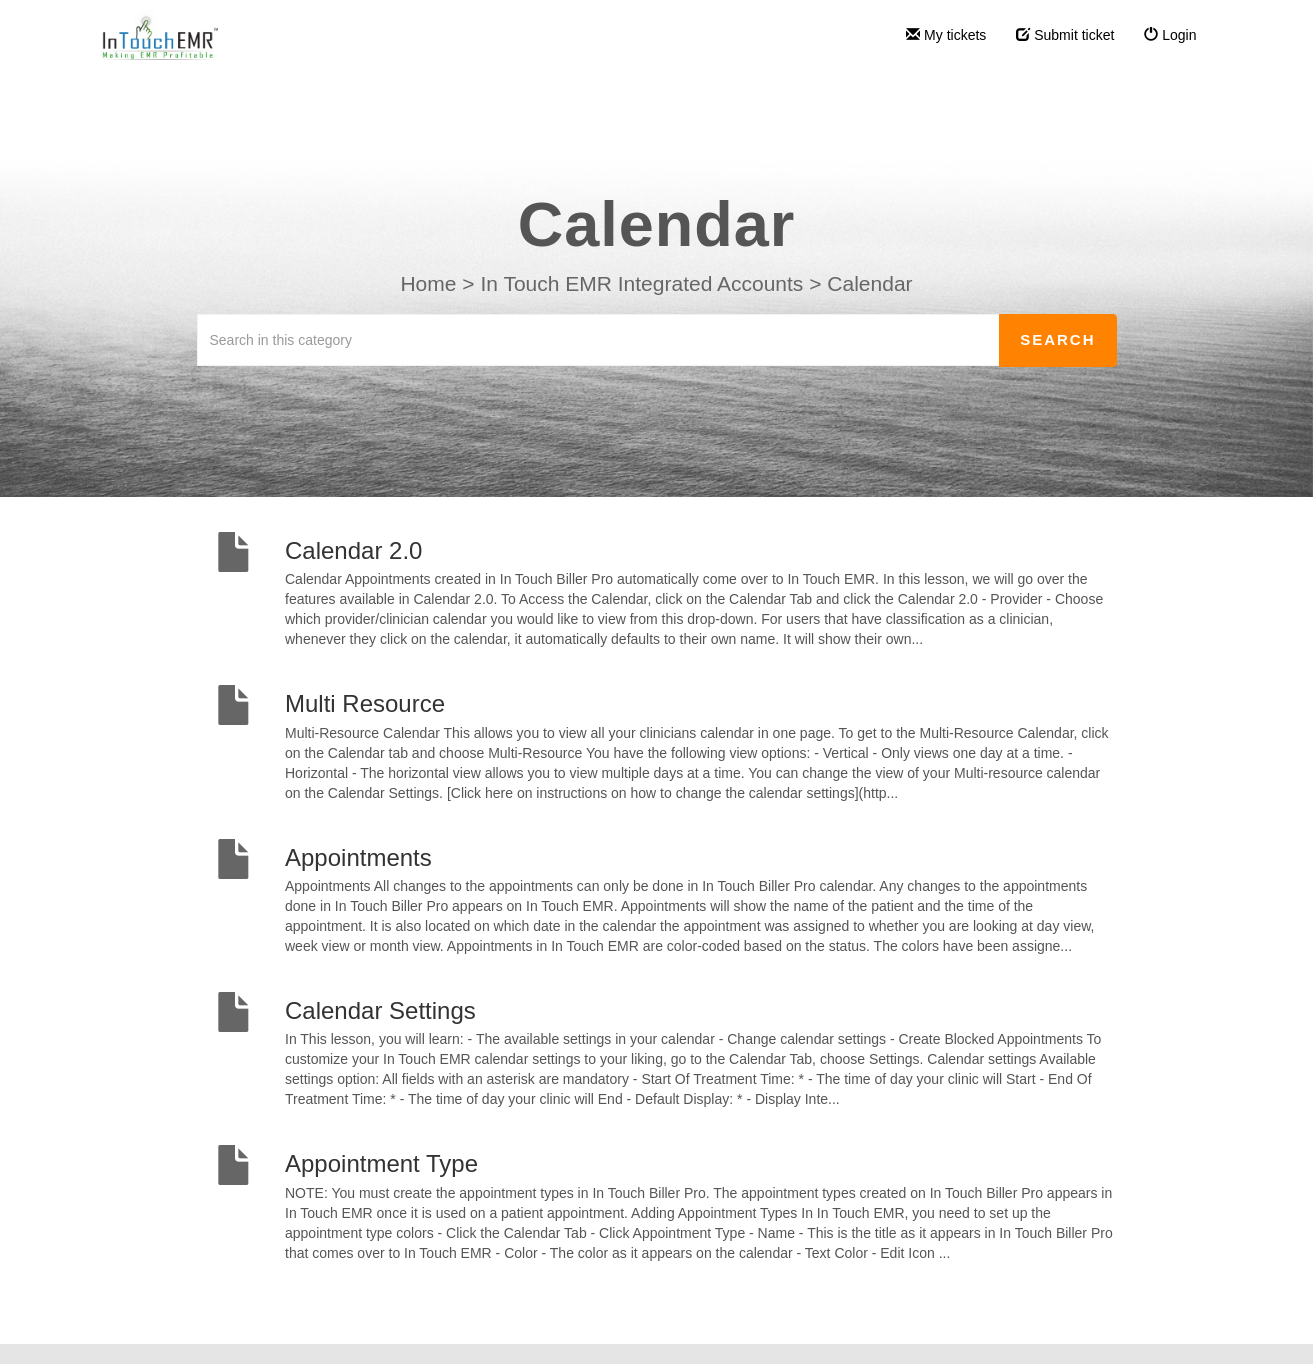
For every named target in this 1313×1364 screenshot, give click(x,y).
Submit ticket (1065, 35)
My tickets (946, 35)
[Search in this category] (599, 340)
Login (1170, 35)
